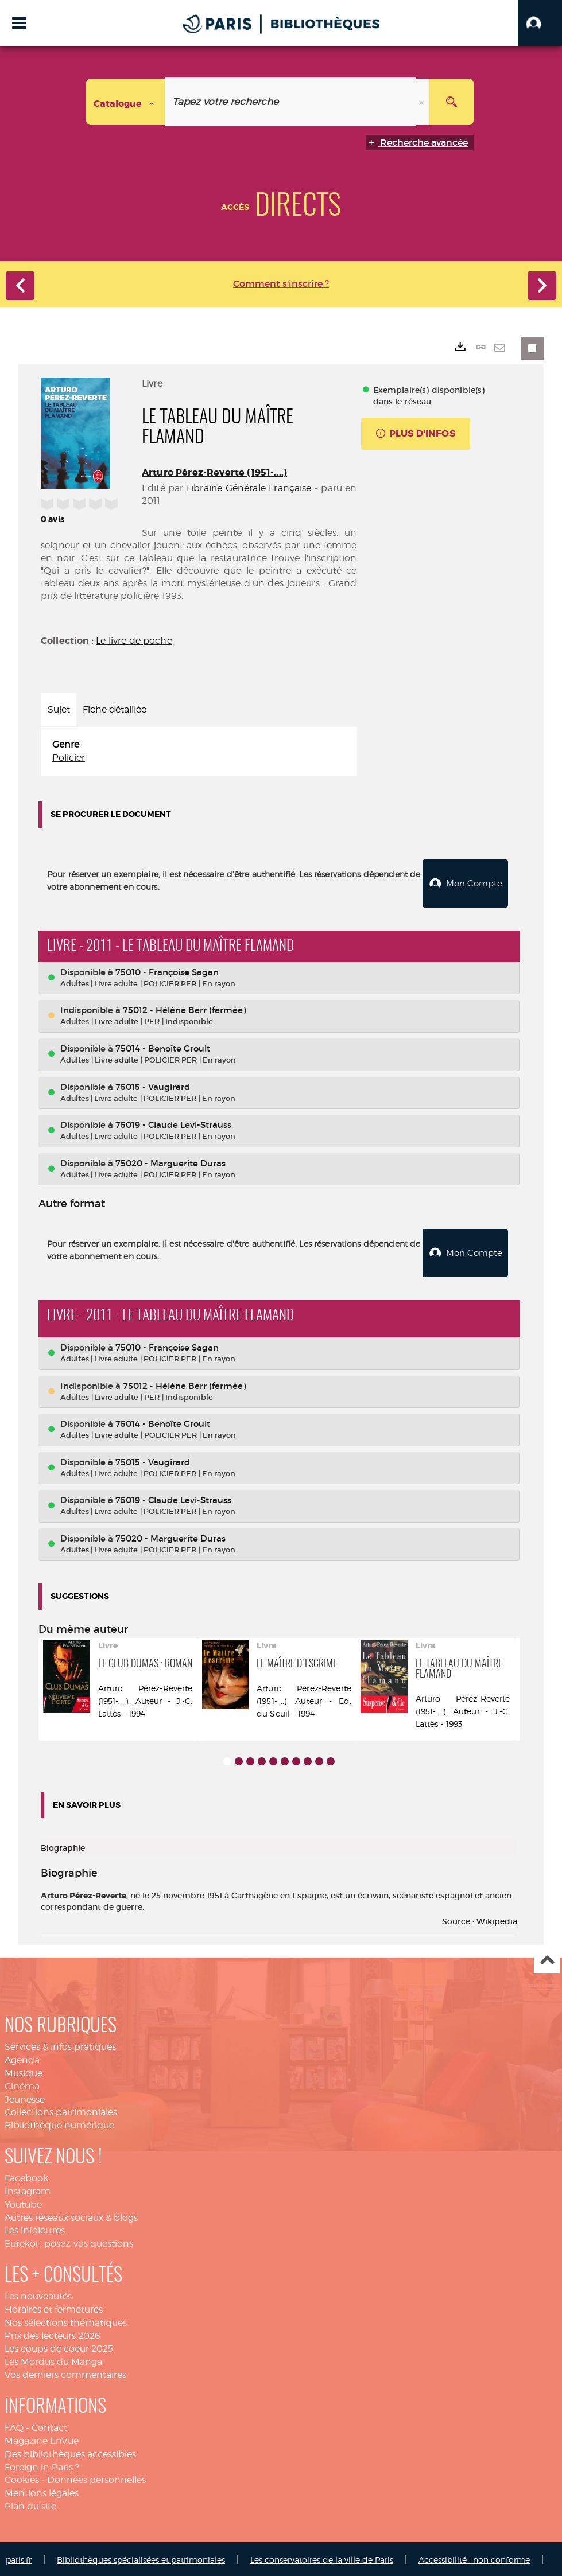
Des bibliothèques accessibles (70, 2451)
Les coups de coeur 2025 (59, 2346)
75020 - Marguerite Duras (170, 1162)
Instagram (28, 2189)
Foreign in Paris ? (42, 2464)
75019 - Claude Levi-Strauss (173, 1123)
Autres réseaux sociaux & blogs (71, 2215)
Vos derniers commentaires (65, 2372)
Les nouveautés (38, 2294)
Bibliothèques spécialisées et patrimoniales (141, 2557)
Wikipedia (496, 1919)
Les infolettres (35, 2228)
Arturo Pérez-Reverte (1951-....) (214, 472)
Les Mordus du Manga (53, 2359)
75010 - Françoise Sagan (167, 971)
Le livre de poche (134, 640)
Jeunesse (25, 2096)
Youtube (23, 2202)
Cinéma (22, 2084)
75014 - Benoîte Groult (162, 1047)
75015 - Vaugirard (152, 1085)
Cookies (22, 2477)
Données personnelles (96, 2477)
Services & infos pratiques (60, 2044)
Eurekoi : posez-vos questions (69, 2241)
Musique (23, 2070)
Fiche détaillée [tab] (114, 709)
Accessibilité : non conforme (474, 2557)
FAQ (14, 2425)
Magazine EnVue (42, 2438)
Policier (68, 757)
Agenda (22, 2057)
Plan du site (30, 2504)
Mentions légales (42, 2490)
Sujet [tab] (59, 709)
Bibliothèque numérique (59, 2123)
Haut (547, 1958)
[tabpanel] (199, 751)
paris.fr (19, 2557)
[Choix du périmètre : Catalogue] (125, 101)
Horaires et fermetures (54, 2307)
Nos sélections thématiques (66, 2320)
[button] (540, 23)
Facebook (26, 2175)
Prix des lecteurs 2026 (52, 2333)
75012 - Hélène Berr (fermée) (184, 1008)
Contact (49, 2425)
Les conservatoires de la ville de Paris (321, 2557)
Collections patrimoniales (61, 2109)
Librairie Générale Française (249, 487)
